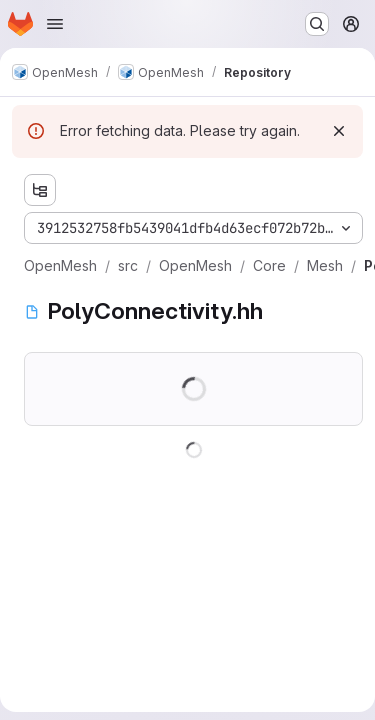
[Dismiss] (339, 131)
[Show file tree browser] (40, 190)
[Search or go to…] (317, 24)
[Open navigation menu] (55, 24)
